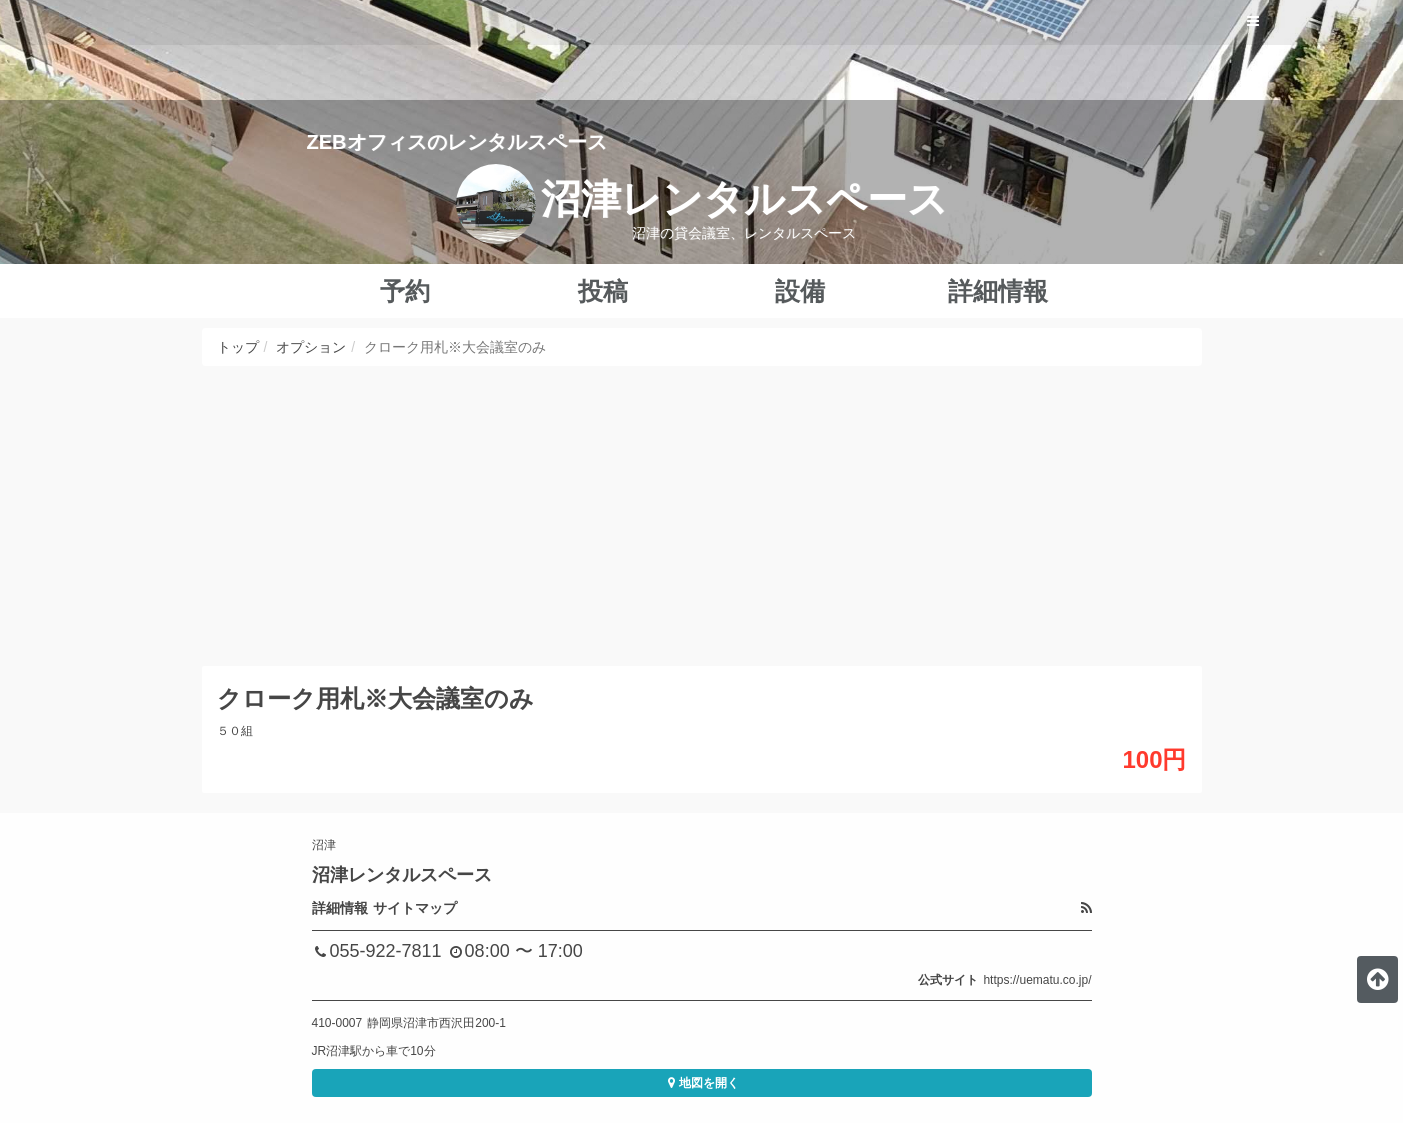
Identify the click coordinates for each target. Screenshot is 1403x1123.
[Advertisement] (702, 516)
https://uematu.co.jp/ (1037, 980)
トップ (238, 347)
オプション (311, 347)
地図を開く (701, 1083)
